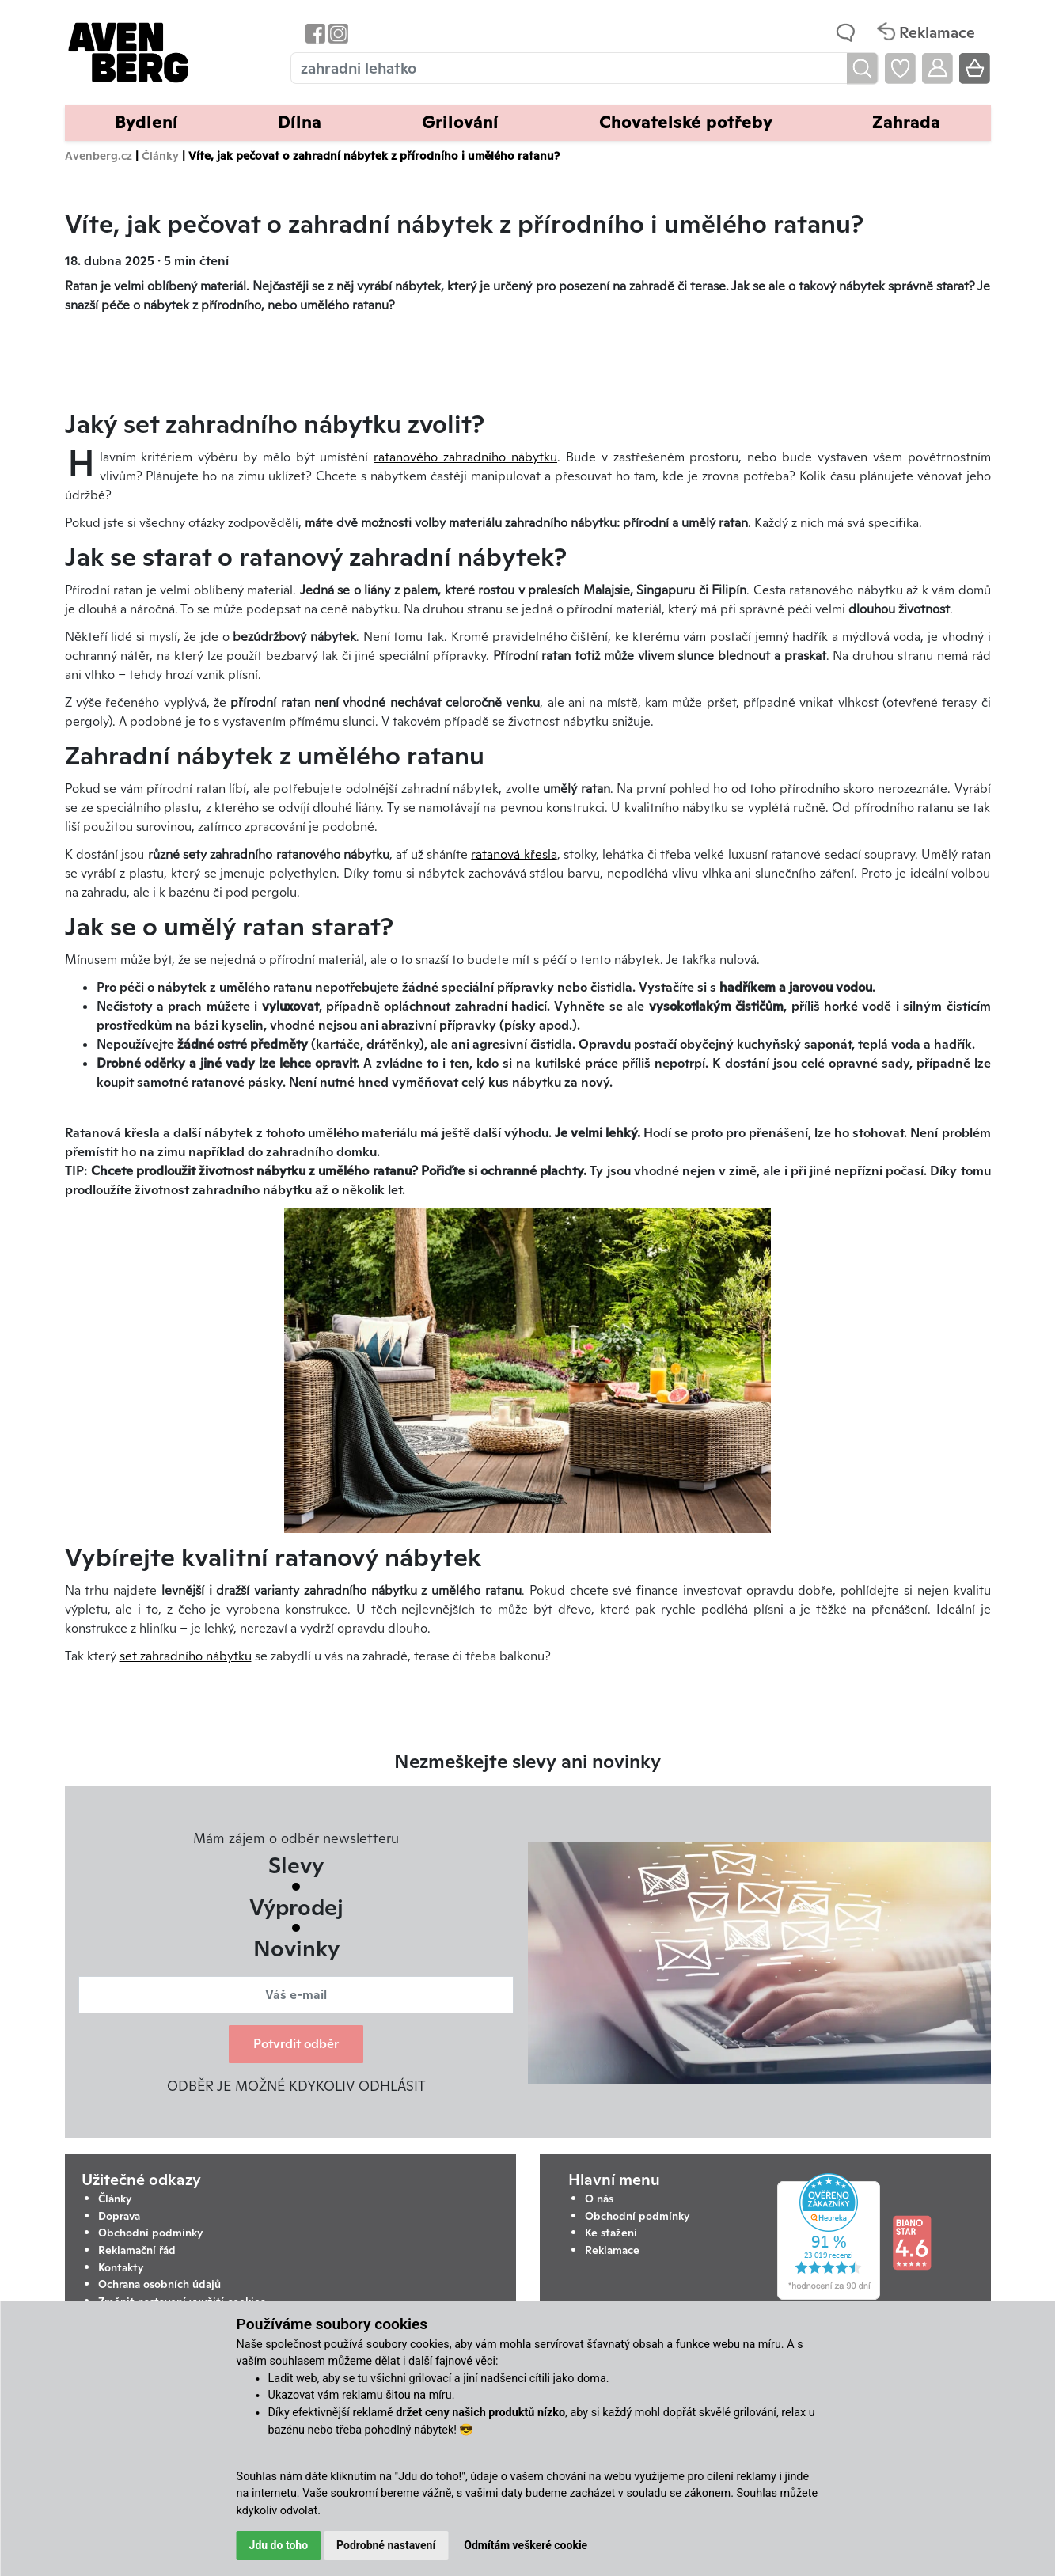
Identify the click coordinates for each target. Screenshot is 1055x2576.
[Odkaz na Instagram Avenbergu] (336, 33)
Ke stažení (611, 2232)
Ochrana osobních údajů (159, 2284)
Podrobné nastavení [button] (385, 2545)
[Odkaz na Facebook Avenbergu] (313, 33)
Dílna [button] (299, 122)
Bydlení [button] (146, 122)
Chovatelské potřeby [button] (685, 122)
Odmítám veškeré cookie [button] (525, 2545)
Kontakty (121, 2267)
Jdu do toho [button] (279, 2545)
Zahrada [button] (906, 122)
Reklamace (612, 2250)
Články (160, 155)
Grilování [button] (460, 122)
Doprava (119, 2216)
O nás (599, 2198)
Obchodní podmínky (150, 2232)
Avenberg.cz (98, 155)
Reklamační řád (137, 2250)
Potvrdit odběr (296, 2043)
